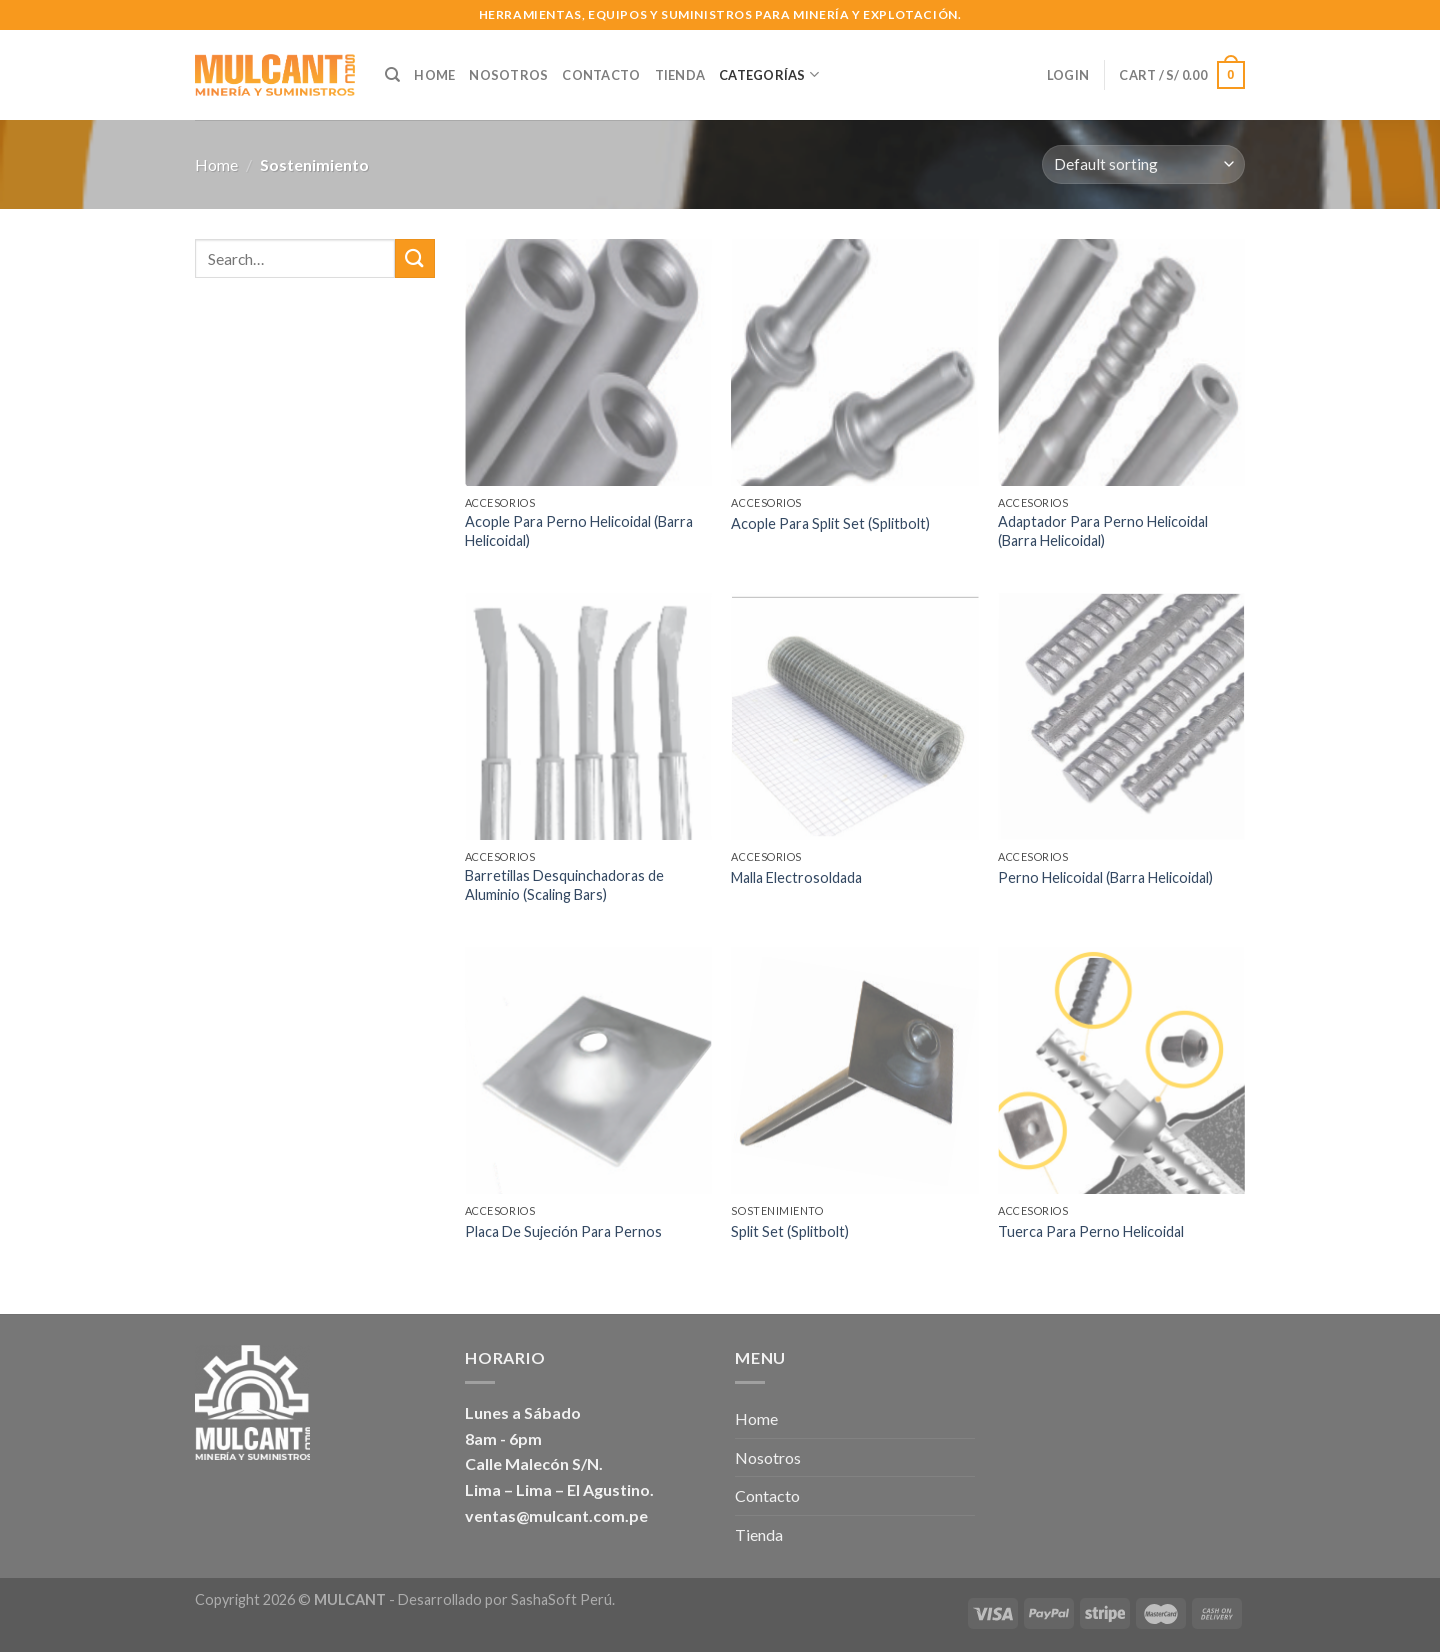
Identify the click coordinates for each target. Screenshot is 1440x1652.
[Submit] (415, 258)
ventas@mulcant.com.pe (556, 1515)
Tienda (680, 75)
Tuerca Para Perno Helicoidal (1091, 1231)
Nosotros (508, 75)
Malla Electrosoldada (796, 877)
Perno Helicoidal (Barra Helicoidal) (1105, 877)
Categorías (769, 74)
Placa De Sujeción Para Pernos (563, 1231)
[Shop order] (1143, 164)
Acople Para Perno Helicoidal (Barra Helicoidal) (579, 531)
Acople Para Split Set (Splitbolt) (830, 523)
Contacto (601, 75)
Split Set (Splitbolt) (790, 1231)
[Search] (392, 75)
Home (434, 75)
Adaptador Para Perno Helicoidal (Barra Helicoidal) (1103, 531)
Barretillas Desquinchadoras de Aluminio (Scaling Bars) (564, 885)
